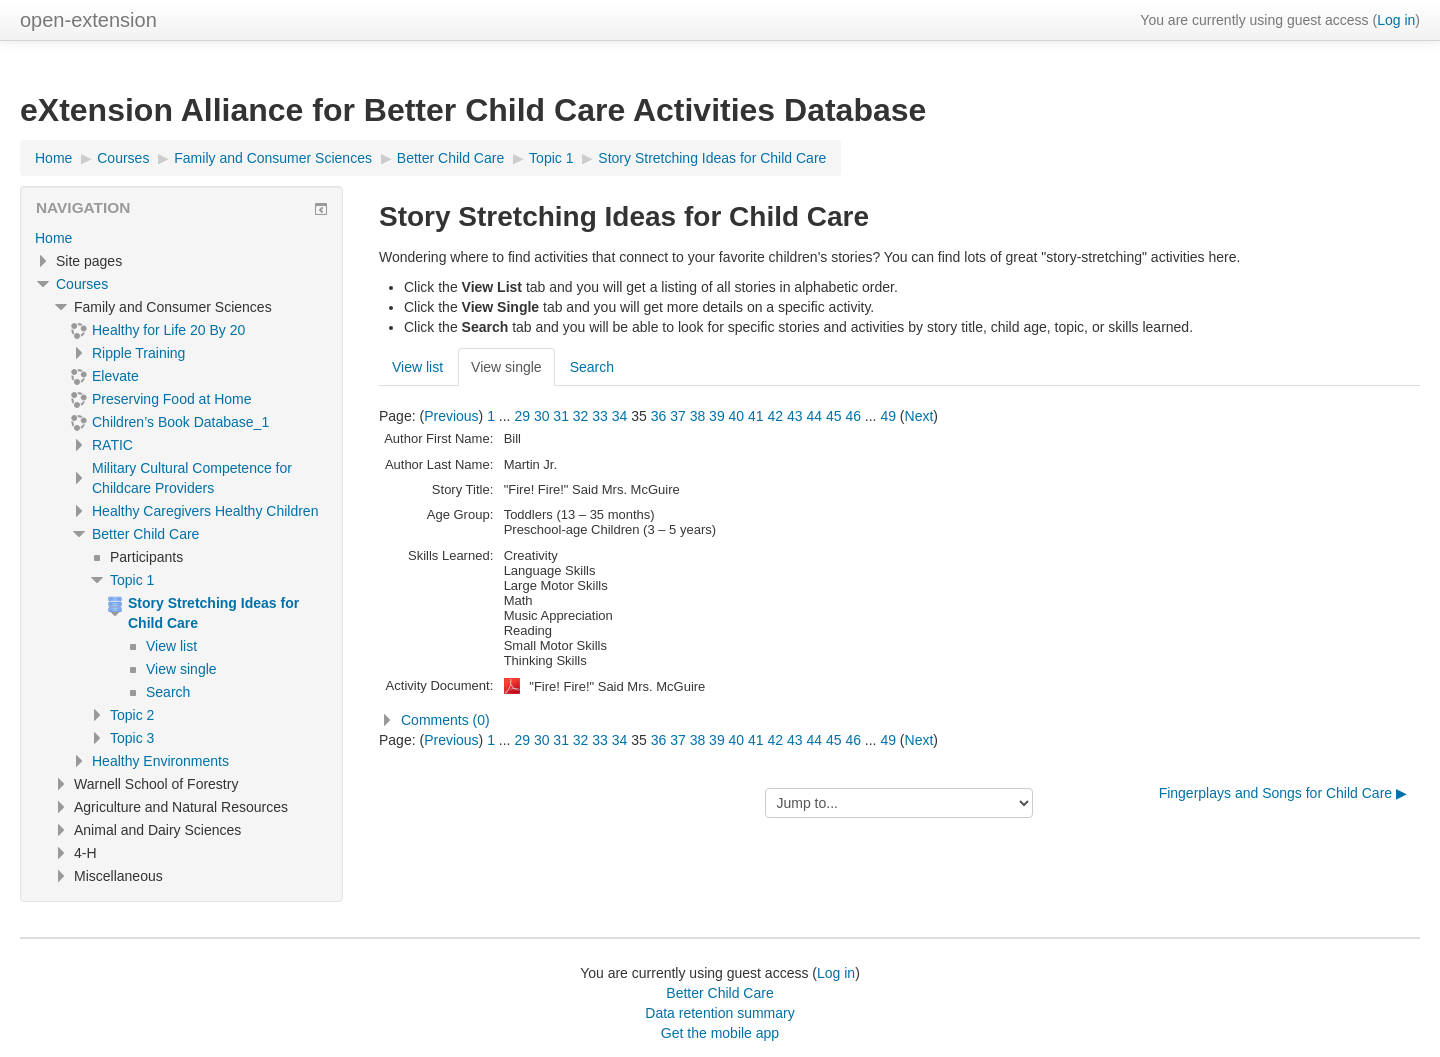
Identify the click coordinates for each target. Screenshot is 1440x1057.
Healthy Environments (160, 761)
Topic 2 (132, 715)
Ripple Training (138, 353)
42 (776, 416)
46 (853, 416)
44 (814, 416)
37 (678, 416)
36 (659, 416)
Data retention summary (719, 1013)
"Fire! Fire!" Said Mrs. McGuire (617, 686)
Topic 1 (132, 580)
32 (581, 416)
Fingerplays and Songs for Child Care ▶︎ (1283, 793)
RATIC (112, 445)
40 (737, 416)
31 (561, 416)
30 (542, 416)
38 (698, 416)
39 (717, 416)
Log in (1396, 20)
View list (417, 367)
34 (620, 416)
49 (888, 416)
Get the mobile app (720, 1033)
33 (600, 416)
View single (506, 367)
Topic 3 (132, 738)
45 (834, 416)
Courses (82, 284)
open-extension (88, 20)
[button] (899, 720)
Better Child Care (145, 534)
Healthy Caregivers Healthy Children (205, 511)
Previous (451, 416)
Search (592, 367)
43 (795, 416)
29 (522, 416)
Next (919, 416)
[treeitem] (181, 238)
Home (53, 238)
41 (756, 416)
